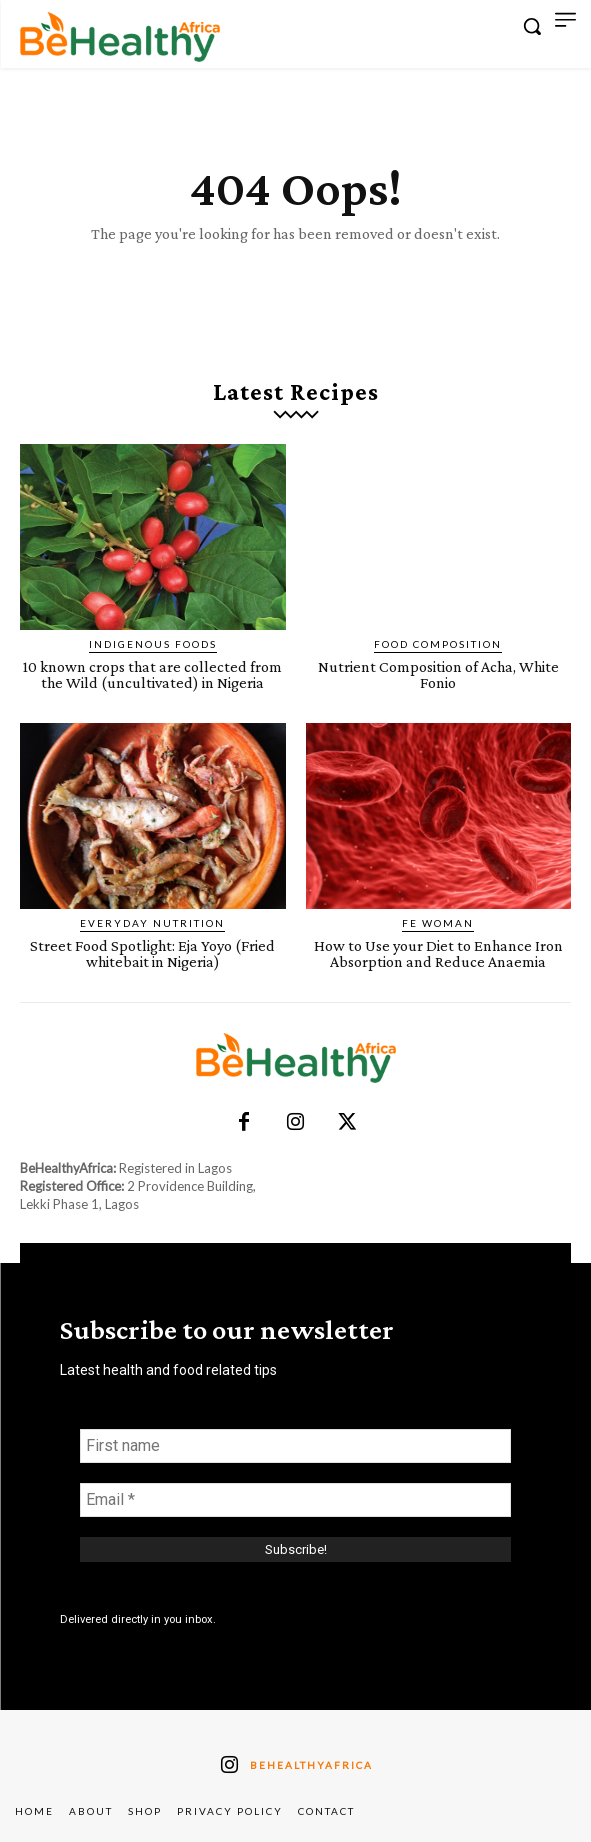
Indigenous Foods (153, 644)
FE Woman (438, 923)
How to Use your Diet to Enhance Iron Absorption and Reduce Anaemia (438, 953)
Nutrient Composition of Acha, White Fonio (438, 674)
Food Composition (438, 644)
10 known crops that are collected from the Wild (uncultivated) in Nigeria (152, 674)
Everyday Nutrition (152, 923)
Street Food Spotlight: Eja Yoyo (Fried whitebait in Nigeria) (152, 953)
